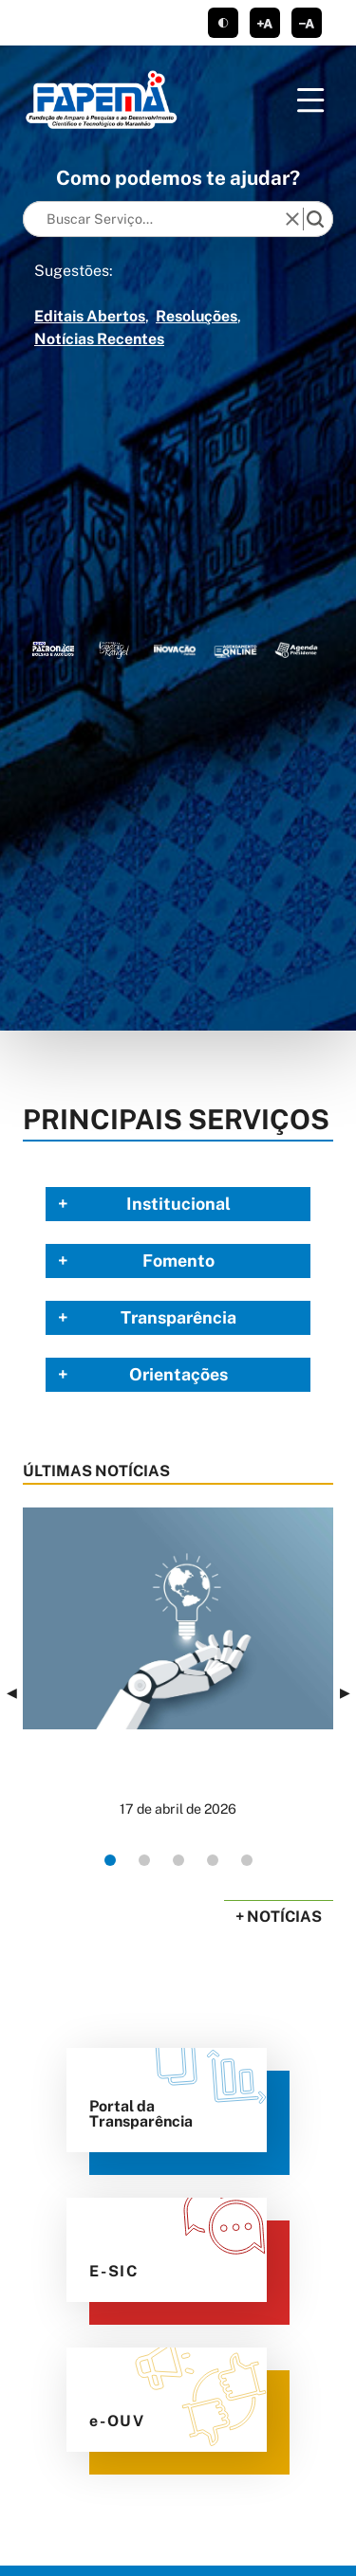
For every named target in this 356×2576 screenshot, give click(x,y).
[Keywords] (158, 219)
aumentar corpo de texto (265, 23)
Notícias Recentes (99, 339)
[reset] (292, 219)
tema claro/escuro (223, 23)
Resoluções (196, 316)
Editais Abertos (89, 316)
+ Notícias (278, 1917)
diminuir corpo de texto (306, 23)
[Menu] (310, 100)
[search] (315, 219)
